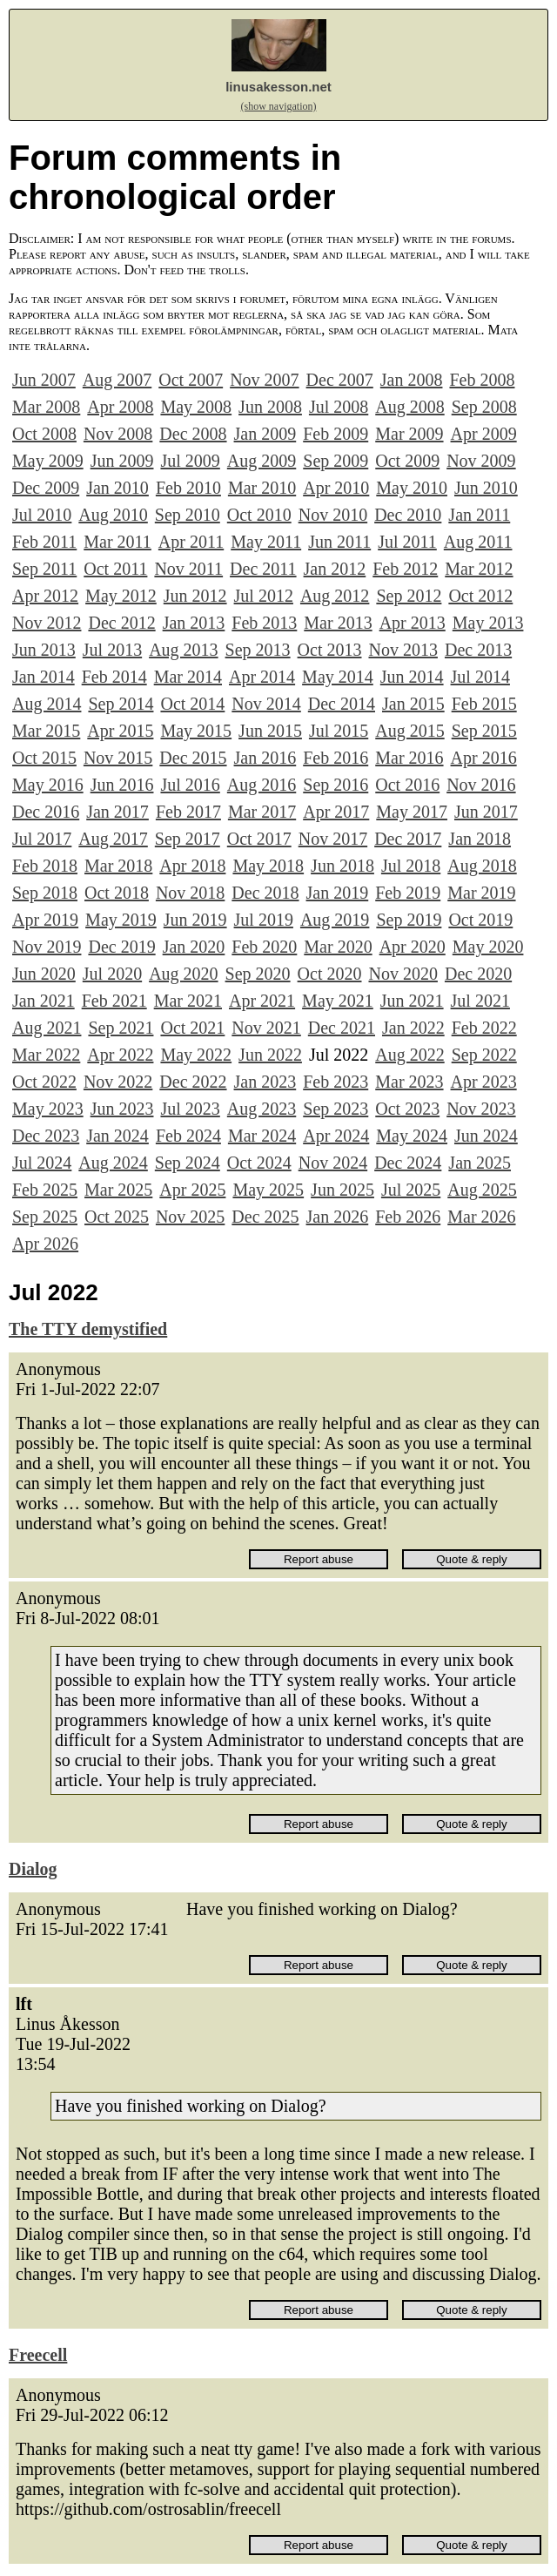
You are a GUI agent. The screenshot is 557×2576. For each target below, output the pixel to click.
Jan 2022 (413, 1027)
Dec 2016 (45, 811)
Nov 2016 (480, 784)
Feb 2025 (44, 1189)
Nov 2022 (118, 1081)
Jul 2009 (189, 460)
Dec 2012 (121, 622)
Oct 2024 (259, 1162)
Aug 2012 (334, 595)
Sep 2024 (187, 1162)
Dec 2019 (121, 946)
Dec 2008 (192, 433)
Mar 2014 (188, 676)
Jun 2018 (342, 865)
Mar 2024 (262, 1135)
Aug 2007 (117, 379)
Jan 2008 (411, 379)
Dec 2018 (265, 892)
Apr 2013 (412, 622)
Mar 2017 (262, 811)
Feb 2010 (188, 487)
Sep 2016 (335, 784)
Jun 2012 (195, 595)
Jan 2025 (479, 1162)
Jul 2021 (480, 1000)
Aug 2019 (334, 919)
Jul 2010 (41, 514)
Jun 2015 (270, 730)
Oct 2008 (44, 433)
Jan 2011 (479, 514)
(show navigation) (279, 106)
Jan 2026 (337, 1216)
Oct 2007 (190, 379)
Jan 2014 (43, 676)
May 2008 (196, 406)
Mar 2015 (46, 730)
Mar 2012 (479, 568)
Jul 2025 (410, 1189)
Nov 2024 (333, 1162)
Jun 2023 (122, 1108)
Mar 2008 (46, 406)
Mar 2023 (409, 1081)
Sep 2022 (484, 1054)
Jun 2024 (486, 1135)
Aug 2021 (46, 1027)
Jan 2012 (335, 568)
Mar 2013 (338, 622)
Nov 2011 (188, 568)
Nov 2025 (190, 1216)
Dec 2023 (45, 1135)
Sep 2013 (258, 649)
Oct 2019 (480, 919)
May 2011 (266, 541)
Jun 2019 (195, 919)
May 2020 (488, 946)
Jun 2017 (486, 811)
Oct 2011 (115, 568)
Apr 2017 (336, 811)
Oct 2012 (480, 595)
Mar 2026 (481, 1216)
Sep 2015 (484, 730)
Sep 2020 (258, 973)
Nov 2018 (190, 892)
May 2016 (48, 784)
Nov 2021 (266, 1027)
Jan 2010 (117, 487)
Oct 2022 (44, 1081)
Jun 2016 (122, 784)
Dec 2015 (192, 757)
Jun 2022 (270, 1054)
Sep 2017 (187, 838)
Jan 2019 (337, 892)
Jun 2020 (44, 973)
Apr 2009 (484, 433)
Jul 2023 (189, 1108)
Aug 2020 (183, 973)
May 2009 (48, 460)
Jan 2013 (194, 622)
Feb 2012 (405, 568)
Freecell (38, 2354)
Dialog (33, 1868)
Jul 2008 (338, 406)
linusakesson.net (278, 86)
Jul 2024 (41, 1162)
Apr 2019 (45, 919)
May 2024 (411, 1135)
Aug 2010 (112, 514)
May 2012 (121, 595)
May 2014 (337, 676)
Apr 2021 (262, 1000)
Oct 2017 (259, 838)
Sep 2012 (408, 595)
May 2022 (196, 1054)
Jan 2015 (413, 703)
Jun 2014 (412, 676)
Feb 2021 (114, 1000)
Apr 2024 (336, 1135)
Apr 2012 (45, 595)
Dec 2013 (478, 649)
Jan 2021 (43, 1000)
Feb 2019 (407, 892)
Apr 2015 (120, 730)
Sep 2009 (335, 460)
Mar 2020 (338, 946)
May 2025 (268, 1189)
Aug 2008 (409, 406)
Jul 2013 (112, 649)
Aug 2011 (478, 541)
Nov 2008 (118, 433)
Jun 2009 (122, 460)
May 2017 (411, 811)
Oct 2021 (192, 1027)
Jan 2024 (117, 1135)
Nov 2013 (402, 649)
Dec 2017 (407, 838)
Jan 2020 (194, 946)
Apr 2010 (336, 487)
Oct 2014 (192, 703)
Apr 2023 (484, 1081)
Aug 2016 (261, 784)
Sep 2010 (187, 514)
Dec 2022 (192, 1081)
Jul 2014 (480, 676)
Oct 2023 (407, 1108)
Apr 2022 (120, 1054)
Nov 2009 (480, 460)
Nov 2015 (118, 757)
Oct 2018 (116, 892)
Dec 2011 (263, 568)
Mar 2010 (262, 487)
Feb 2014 (114, 676)
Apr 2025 (192, 1189)
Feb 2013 (264, 622)
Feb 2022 (484, 1027)
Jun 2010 (486, 487)
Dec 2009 (45, 487)
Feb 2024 (188, 1135)
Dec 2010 (407, 514)
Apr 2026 (45, 1243)
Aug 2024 (112, 1162)
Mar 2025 (118, 1189)
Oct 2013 (330, 649)
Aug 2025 (481, 1189)
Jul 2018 (410, 865)
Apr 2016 (484, 757)
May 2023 (48, 1108)
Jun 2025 (342, 1189)
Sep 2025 (44, 1216)
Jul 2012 (263, 595)
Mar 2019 (481, 892)
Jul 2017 (41, 838)
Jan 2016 (265, 757)
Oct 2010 (259, 514)
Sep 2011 (44, 568)
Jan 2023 (265, 1081)
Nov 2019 (46, 946)
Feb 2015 (484, 703)
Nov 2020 (402, 973)
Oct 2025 (116, 1216)
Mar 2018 (118, 865)
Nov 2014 (266, 703)
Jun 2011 (339, 541)
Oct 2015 (44, 757)
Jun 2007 (44, 379)
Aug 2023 (261, 1108)
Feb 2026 (407, 1216)
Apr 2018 (192, 865)
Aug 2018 (481, 865)
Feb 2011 (44, 541)
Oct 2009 (407, 460)
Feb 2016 (335, 757)
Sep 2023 (335, 1108)
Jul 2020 (112, 973)
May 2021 (337, 1000)
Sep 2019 (408, 919)
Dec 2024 (407, 1162)
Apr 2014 (262, 676)
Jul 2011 (407, 541)
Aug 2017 (112, 838)
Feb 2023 (335, 1081)
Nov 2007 (264, 379)
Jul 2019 (263, 919)
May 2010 (411, 487)
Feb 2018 (44, 865)
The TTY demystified (88, 1329)
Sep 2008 (484, 406)
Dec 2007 (339, 379)
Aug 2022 (409, 1054)
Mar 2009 (409, 433)
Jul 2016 (189, 784)
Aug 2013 (183, 649)
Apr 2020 (412, 946)
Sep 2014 (120, 703)
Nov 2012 (46, 622)
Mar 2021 (188, 1000)
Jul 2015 (338, 730)
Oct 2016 (407, 784)
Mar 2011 (117, 541)
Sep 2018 (44, 892)
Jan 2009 (265, 433)
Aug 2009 (261, 460)
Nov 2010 (333, 514)
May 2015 (196, 730)
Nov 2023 (480, 1108)
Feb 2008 (481, 379)
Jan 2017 (117, 811)
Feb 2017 (188, 811)
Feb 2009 (335, 433)
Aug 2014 (46, 703)
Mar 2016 (409, 757)
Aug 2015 (409, 730)
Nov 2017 (333, 838)
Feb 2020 (264, 946)
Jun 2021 (412, 1000)
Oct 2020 (330, 973)
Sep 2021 (120, 1027)
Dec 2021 (341, 1027)
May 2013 (488, 622)
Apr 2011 (191, 541)
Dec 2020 (478, 973)
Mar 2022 (46, 1054)
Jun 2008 (270, 406)
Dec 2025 (265, 1216)
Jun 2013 (44, 649)
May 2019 (121, 919)
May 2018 (268, 865)
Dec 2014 (341, 703)
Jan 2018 (479, 838)
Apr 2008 (120, 406)
